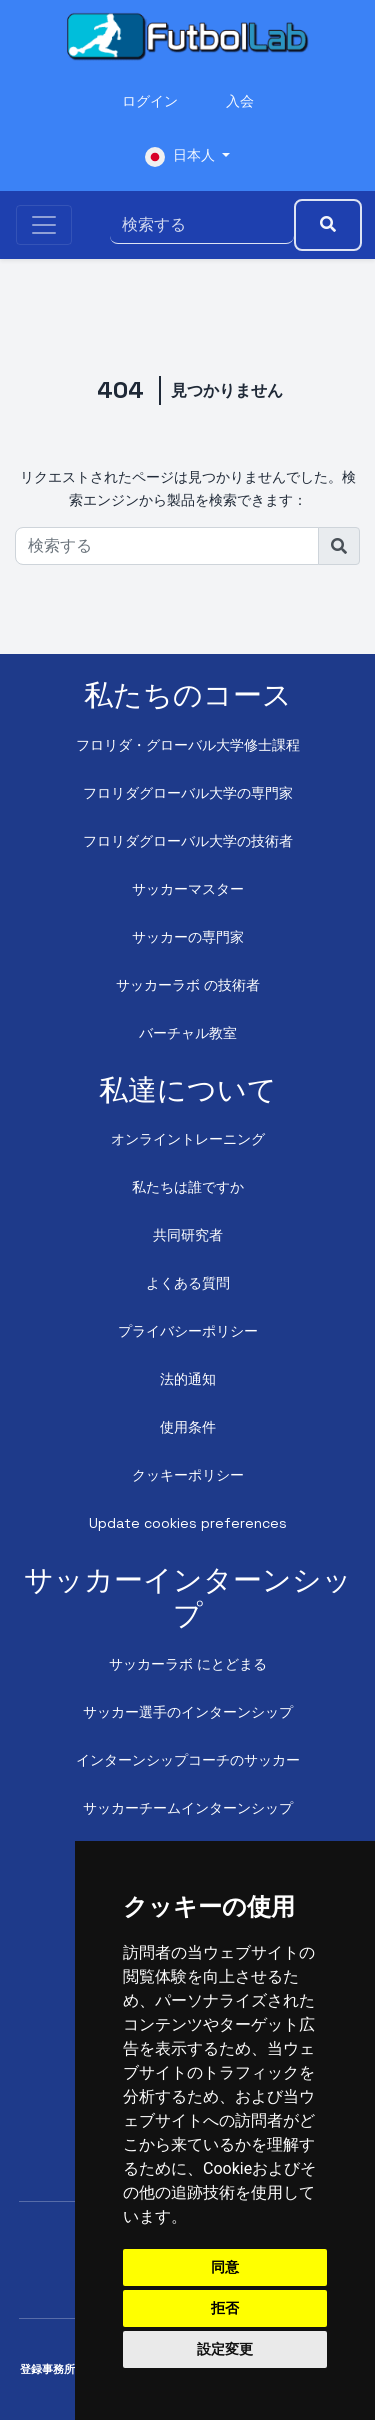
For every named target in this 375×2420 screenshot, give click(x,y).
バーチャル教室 (188, 1033)
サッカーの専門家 (188, 937)
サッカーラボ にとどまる (188, 1664)
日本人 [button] (182, 156)
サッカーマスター (188, 889)
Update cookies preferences (188, 1523)
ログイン (150, 101)
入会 (240, 101)
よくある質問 (188, 1283)
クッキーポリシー (188, 1475)
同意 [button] (225, 2267)
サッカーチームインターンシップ (188, 1808)
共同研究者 (188, 1235)
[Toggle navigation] (44, 225)
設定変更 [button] (225, 2349)
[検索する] (202, 225)
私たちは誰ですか (188, 1187)
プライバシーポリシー (188, 1331)
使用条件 (188, 1427)
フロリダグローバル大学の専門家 (188, 793)
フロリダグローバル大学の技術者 (188, 841)
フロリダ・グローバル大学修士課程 (188, 745)
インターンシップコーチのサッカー (188, 1760)
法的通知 (188, 1379)
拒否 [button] (225, 2308)
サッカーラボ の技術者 (188, 985)
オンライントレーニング (188, 1139)
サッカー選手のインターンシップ (188, 1712)
